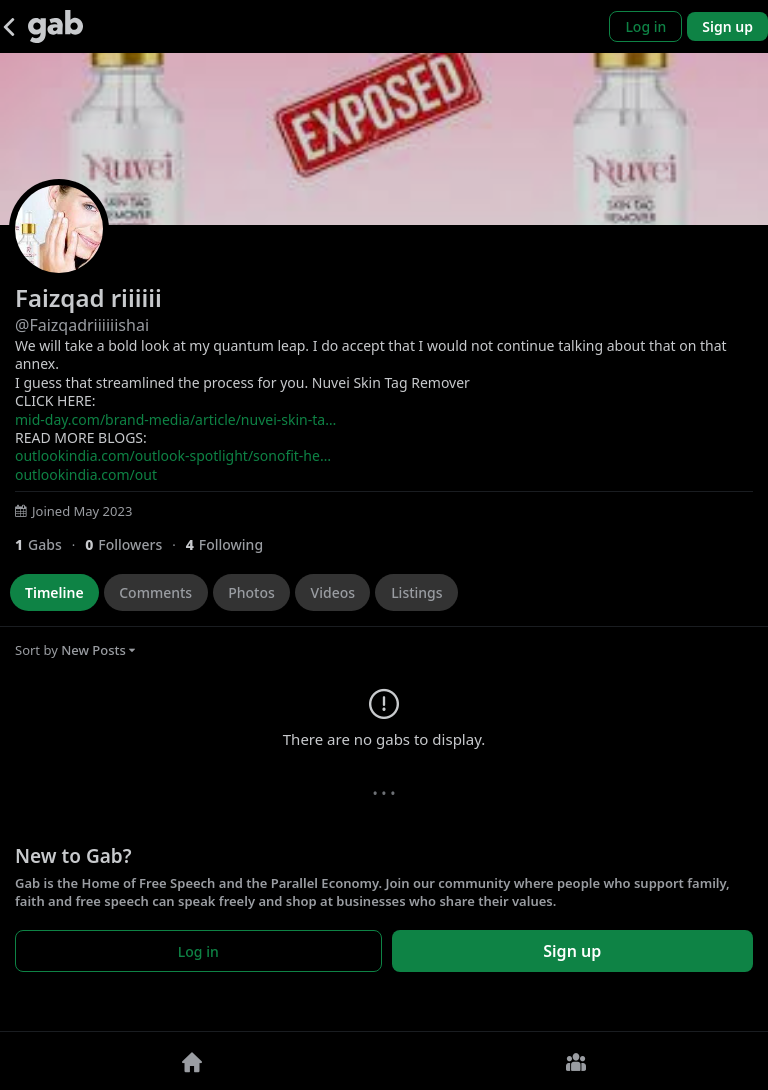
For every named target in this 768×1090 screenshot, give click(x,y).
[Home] (192, 1061)
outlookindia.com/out (86, 474)
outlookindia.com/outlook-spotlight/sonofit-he (173, 455)
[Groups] (576, 1061)
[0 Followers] (135, 544)
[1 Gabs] (50, 544)
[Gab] (55, 26)
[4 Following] (232, 544)
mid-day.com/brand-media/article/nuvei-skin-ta (175, 419)
